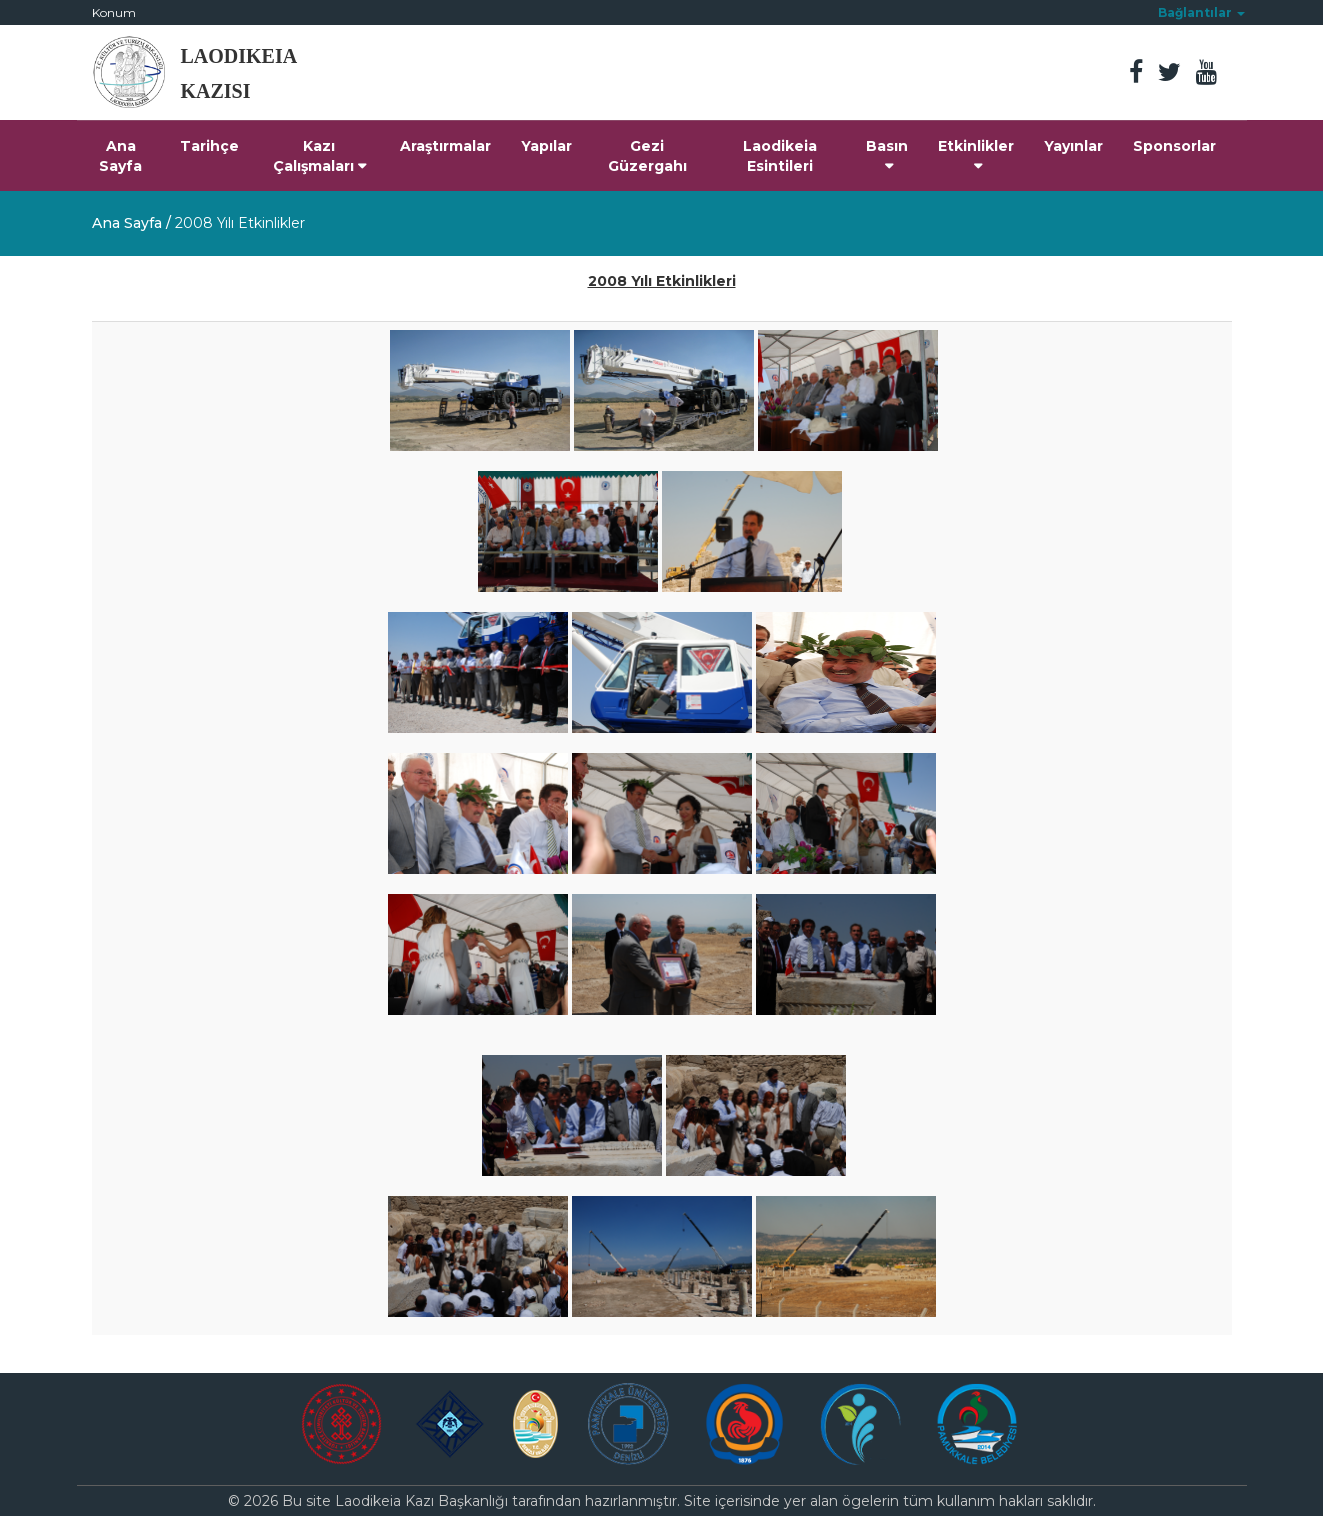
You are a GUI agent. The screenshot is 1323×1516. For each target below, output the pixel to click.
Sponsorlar (1174, 146)
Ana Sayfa (120, 156)
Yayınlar (1073, 146)
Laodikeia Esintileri (780, 156)
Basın (887, 155)
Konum (114, 12)
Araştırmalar (445, 146)
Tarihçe (209, 146)
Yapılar (546, 146)
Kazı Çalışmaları (319, 156)
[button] (1201, 12)
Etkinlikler (976, 155)
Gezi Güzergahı (647, 156)
